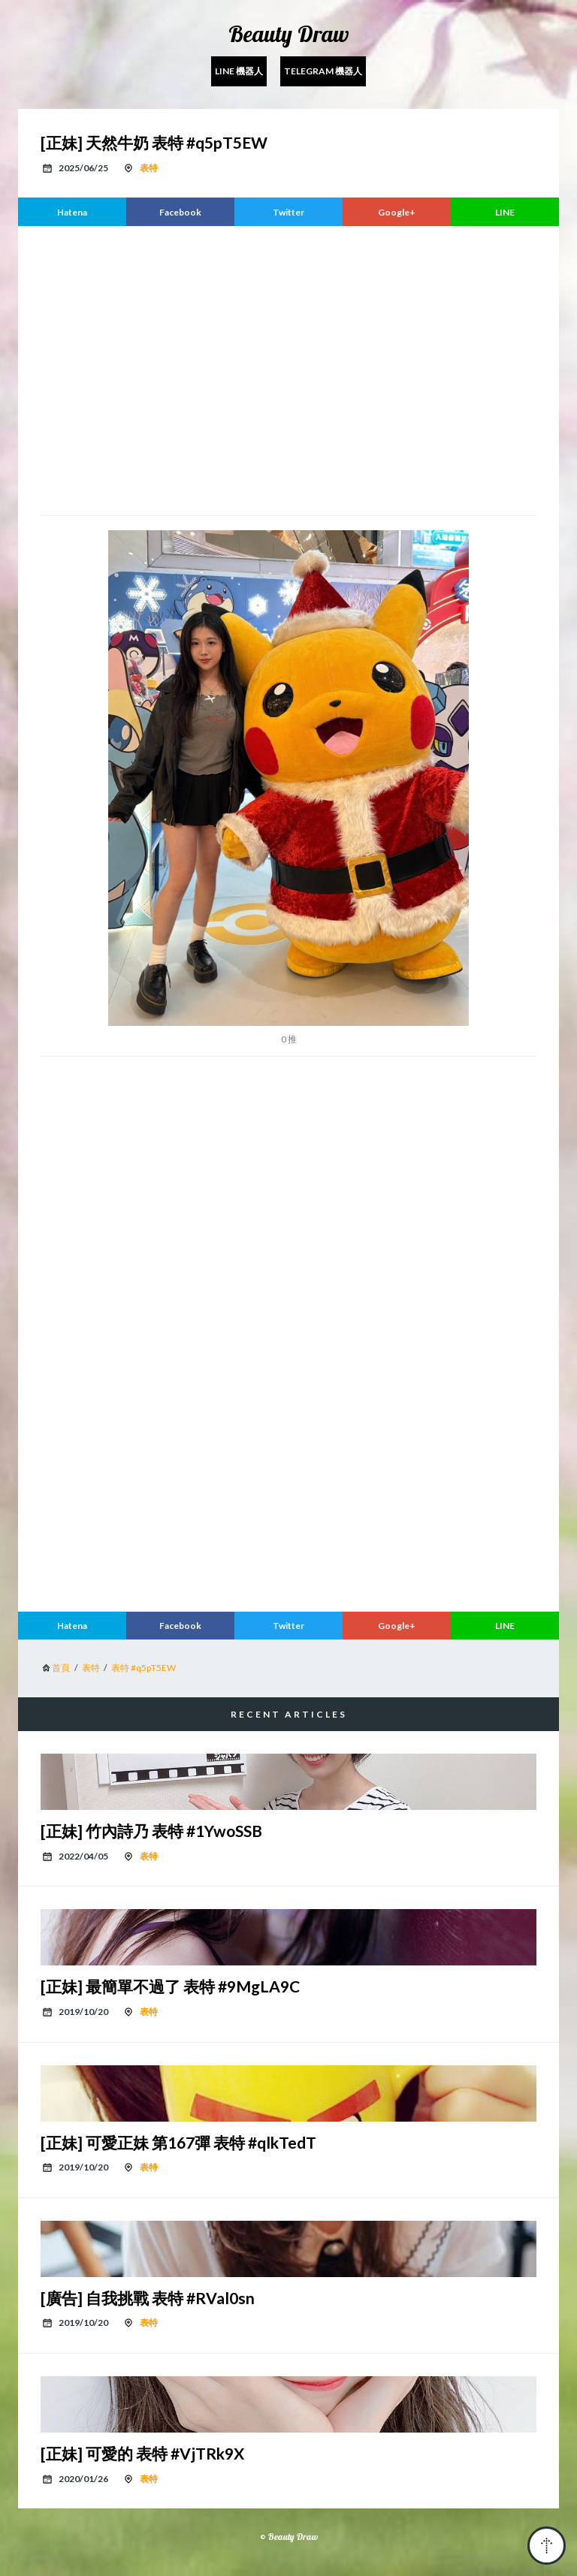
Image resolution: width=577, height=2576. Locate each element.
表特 (149, 167)
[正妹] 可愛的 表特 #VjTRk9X (142, 2453)
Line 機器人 (239, 71)
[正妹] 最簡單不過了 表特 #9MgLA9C (170, 1986)
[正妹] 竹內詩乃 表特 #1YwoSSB (151, 1830)
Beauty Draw (288, 34)
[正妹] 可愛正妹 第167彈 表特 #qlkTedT (178, 2142)
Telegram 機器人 (323, 71)
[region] (288, 369)
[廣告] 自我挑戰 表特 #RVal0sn (148, 2297)
